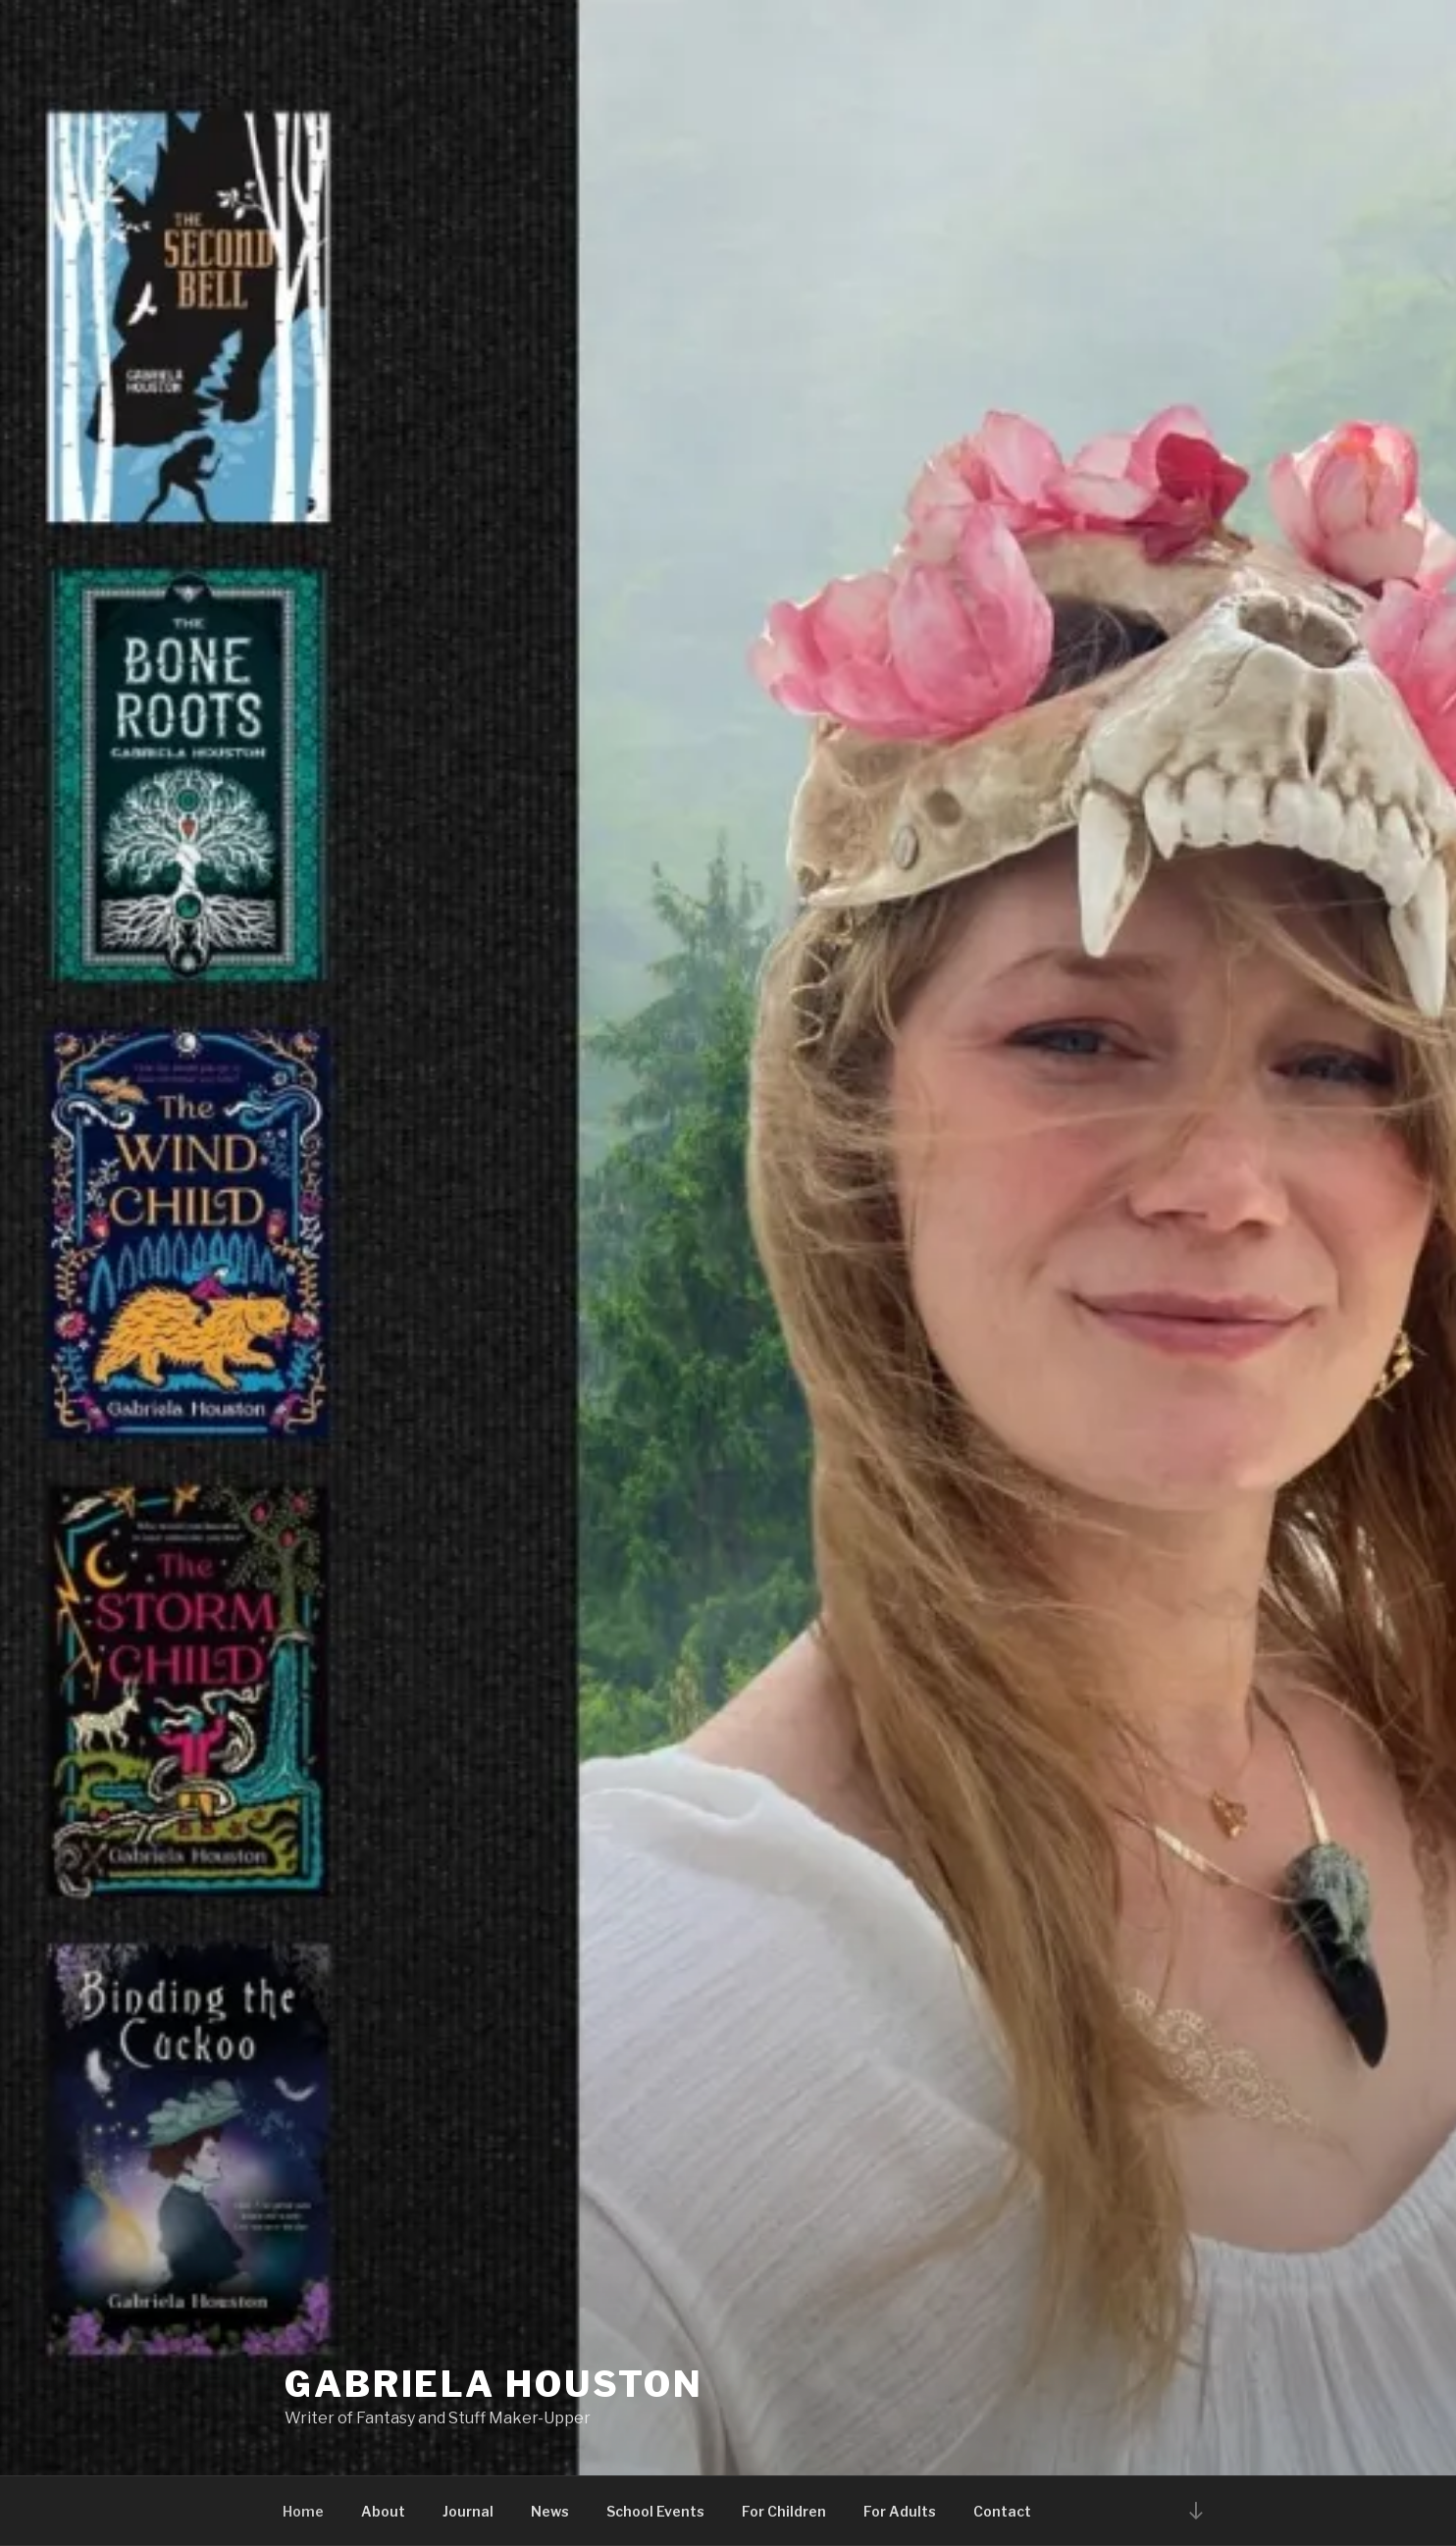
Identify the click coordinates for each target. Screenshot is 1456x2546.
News (550, 2511)
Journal (468, 2511)
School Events (655, 2511)
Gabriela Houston (494, 2384)
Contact (1002, 2511)
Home (303, 2511)
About (383, 2511)
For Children (784, 2511)
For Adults (899, 2511)
